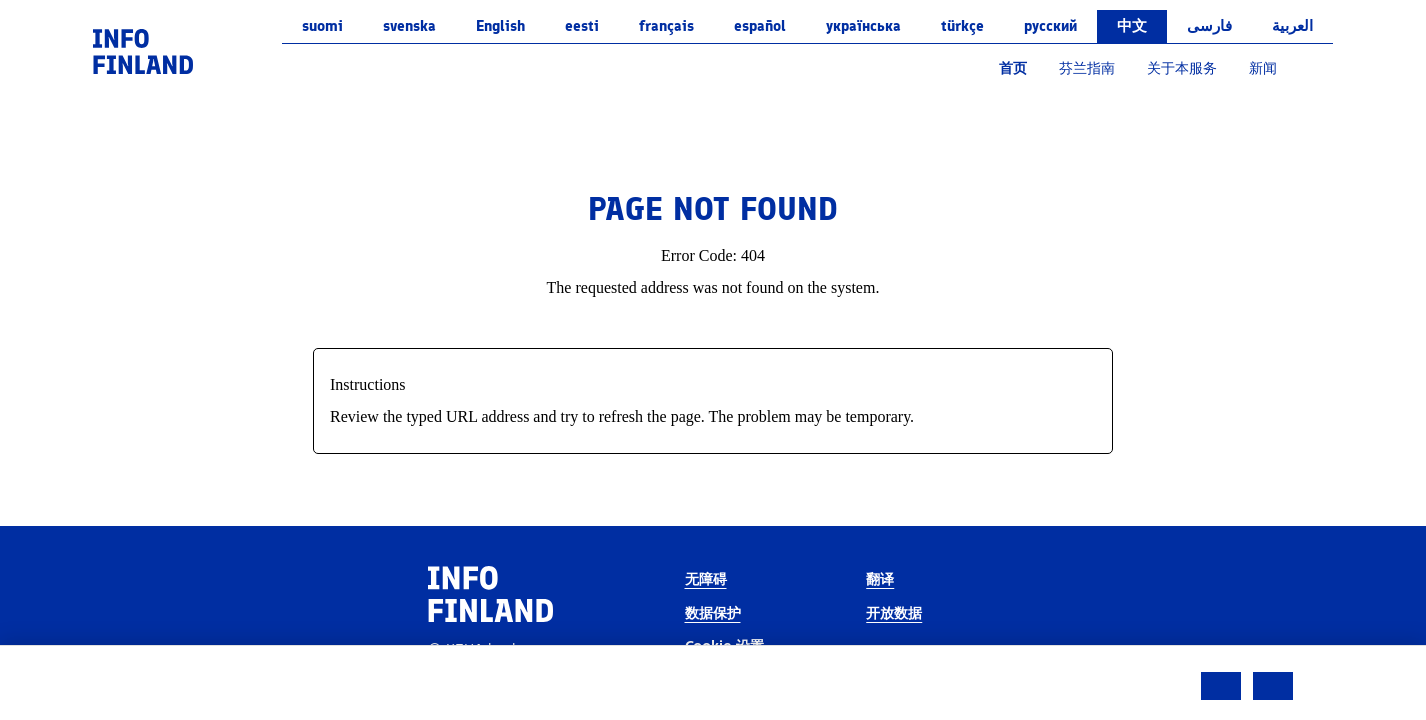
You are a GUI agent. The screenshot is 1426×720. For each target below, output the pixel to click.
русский (1050, 26)
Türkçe (962, 26)
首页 (1013, 68)
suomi (322, 26)
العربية (1292, 26)
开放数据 (894, 613)
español (760, 26)
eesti (582, 26)
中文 (1132, 26)
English (500, 26)
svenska (409, 26)
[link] (143, 50)
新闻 (1263, 68)
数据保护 (713, 613)
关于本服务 (1182, 68)
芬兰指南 (1087, 68)
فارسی (1209, 26)
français (666, 26)
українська (863, 26)
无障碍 (706, 579)
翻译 (880, 579)
